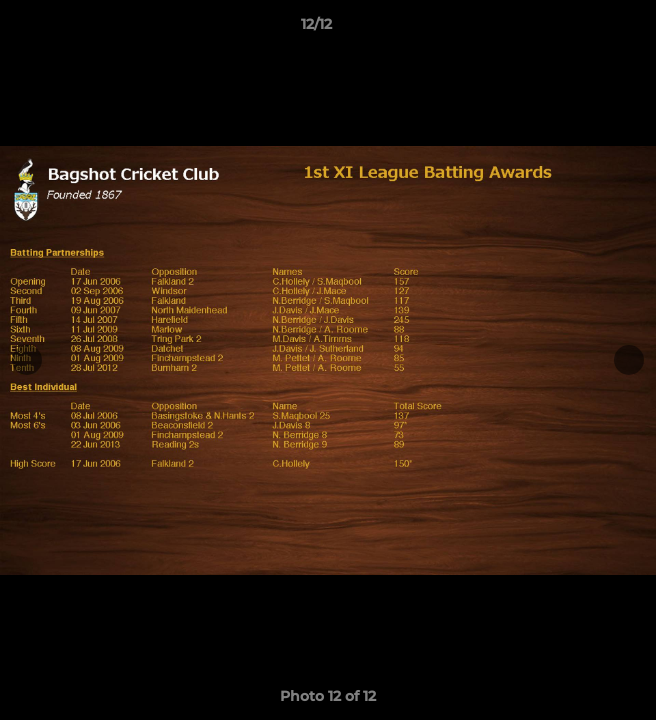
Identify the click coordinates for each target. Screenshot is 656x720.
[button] (584, 29)
